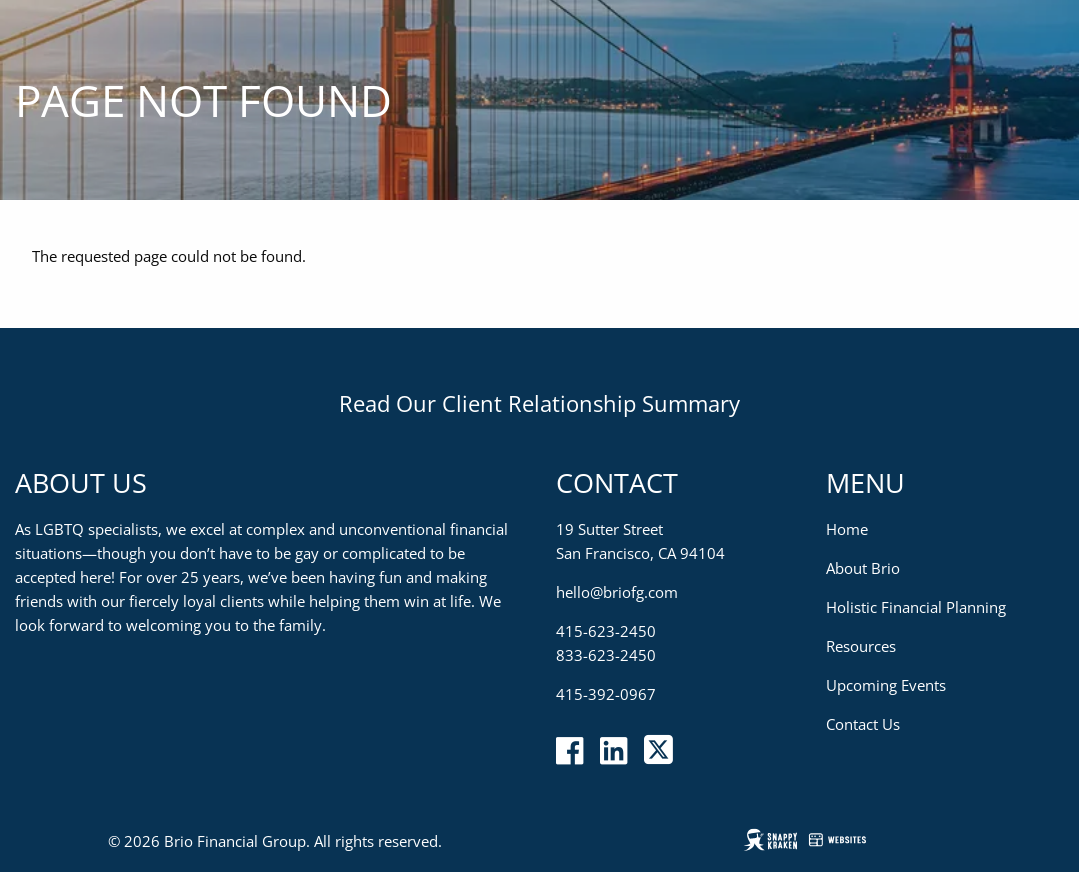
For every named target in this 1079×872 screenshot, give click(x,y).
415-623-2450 (606, 631)
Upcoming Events (886, 685)
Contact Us (863, 724)
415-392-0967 (606, 694)
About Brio (863, 568)
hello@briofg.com (617, 592)
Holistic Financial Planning (916, 607)
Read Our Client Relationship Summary (539, 403)
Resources (861, 646)
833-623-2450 (606, 655)
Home (847, 529)
